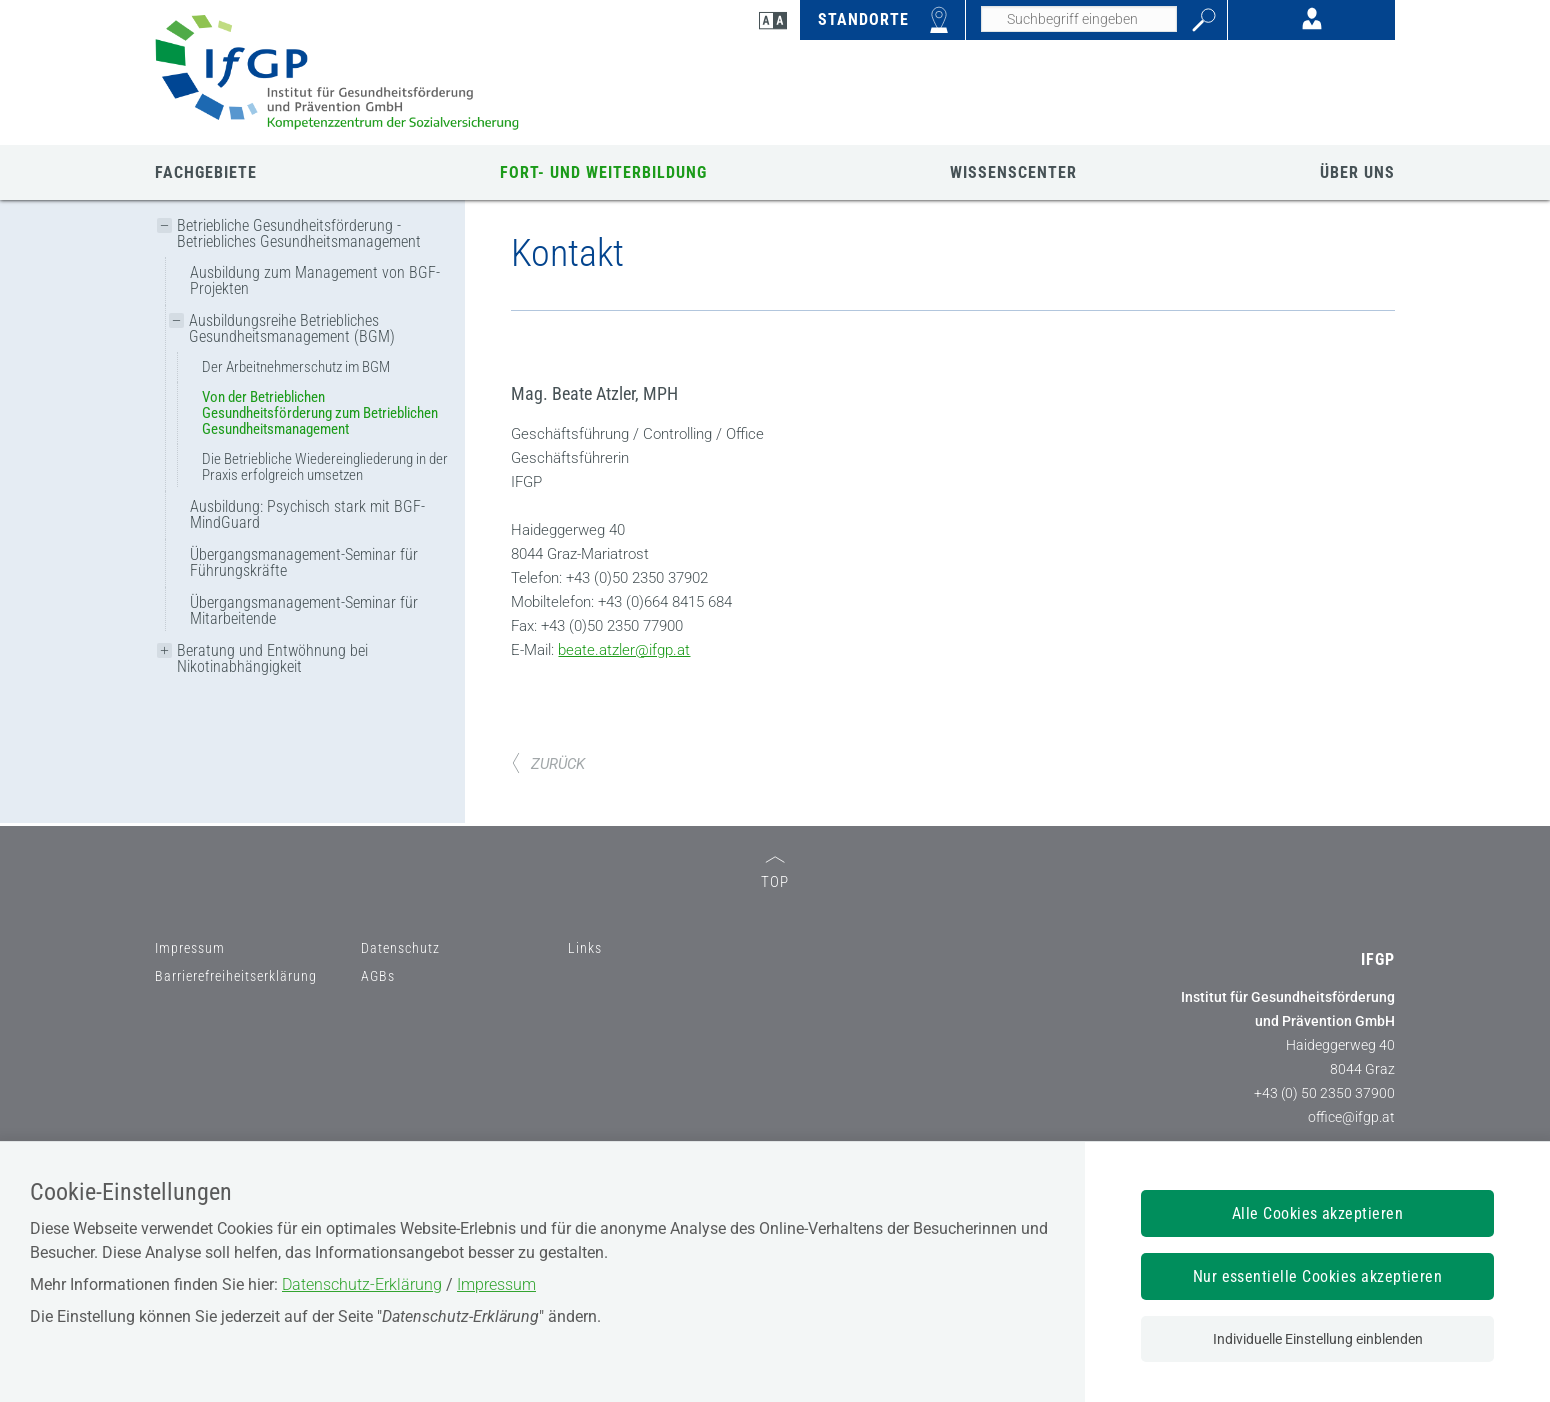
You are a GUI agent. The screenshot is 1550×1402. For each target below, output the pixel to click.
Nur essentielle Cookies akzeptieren (1318, 1276)
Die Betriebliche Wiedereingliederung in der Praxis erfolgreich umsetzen (325, 467)
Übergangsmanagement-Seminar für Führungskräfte (304, 562)
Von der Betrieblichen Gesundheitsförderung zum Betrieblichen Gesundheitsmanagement (320, 413)
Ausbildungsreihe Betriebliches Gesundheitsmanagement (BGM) (292, 328)
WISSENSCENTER (1013, 172)
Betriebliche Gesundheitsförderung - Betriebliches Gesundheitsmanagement (299, 233)
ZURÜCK (548, 950)
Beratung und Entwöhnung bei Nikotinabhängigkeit (272, 658)
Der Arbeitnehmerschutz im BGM (296, 367)
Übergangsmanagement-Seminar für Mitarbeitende (304, 610)
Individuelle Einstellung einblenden (1318, 1339)
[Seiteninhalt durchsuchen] (1079, 19)
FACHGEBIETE (206, 172)
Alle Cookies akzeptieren (1318, 1213)
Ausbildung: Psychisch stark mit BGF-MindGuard (307, 514)
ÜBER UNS (1357, 172)
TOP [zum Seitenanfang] (775, 1059)
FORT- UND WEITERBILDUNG (603, 172)
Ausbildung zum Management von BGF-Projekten (315, 280)
